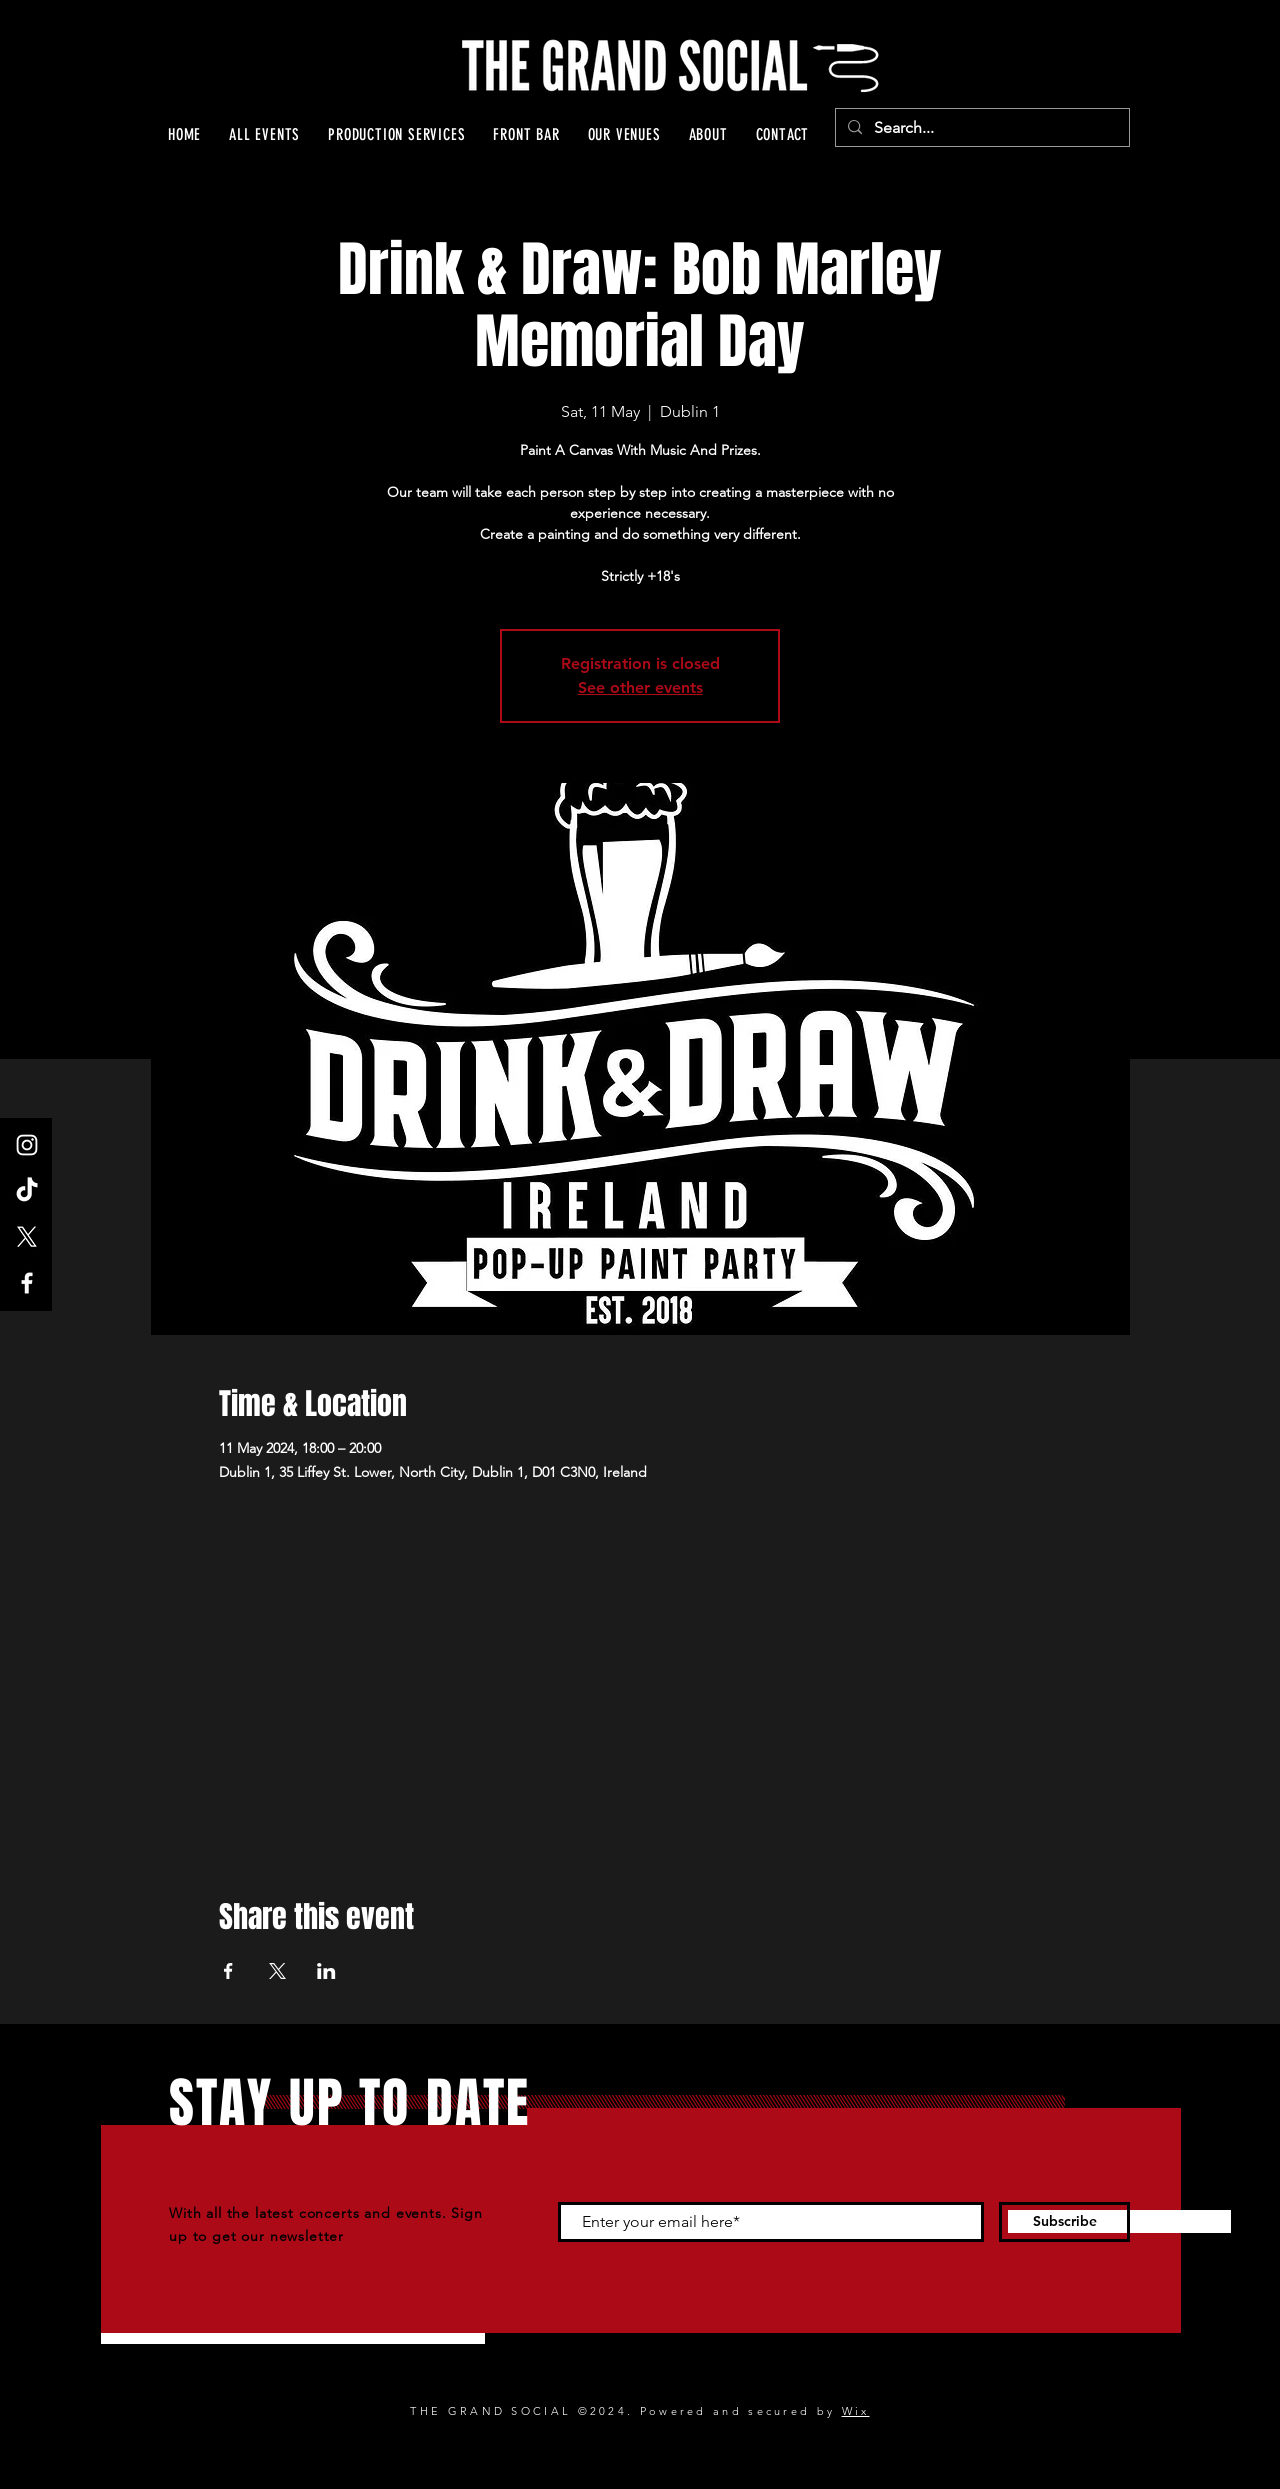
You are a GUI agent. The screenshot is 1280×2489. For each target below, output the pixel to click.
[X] (27, 1237)
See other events (640, 687)
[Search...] (980, 128)
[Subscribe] (1064, 2222)
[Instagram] (27, 1145)
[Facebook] (27, 1283)
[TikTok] (27, 1191)
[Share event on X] (277, 1971)
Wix (856, 2411)
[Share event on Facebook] (228, 1971)
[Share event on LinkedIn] (326, 1971)
